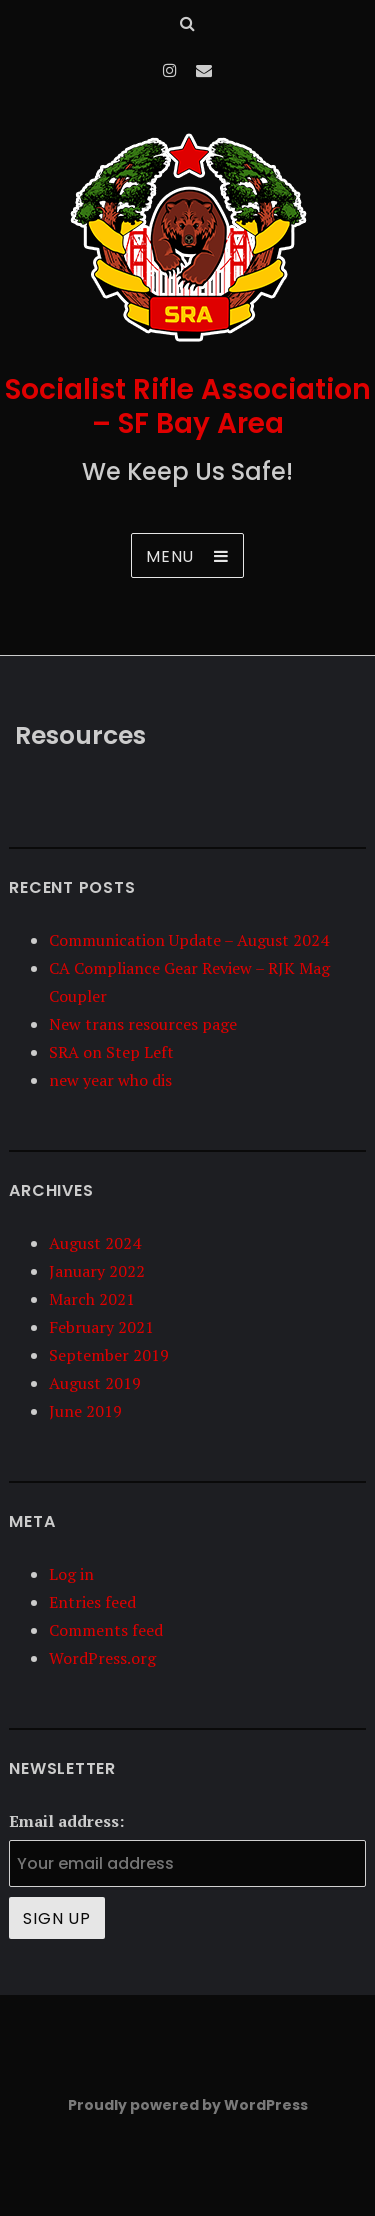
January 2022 (97, 1271)
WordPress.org (102, 1658)
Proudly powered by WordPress (188, 2105)
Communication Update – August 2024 (189, 940)
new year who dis (110, 1080)
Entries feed (92, 1602)
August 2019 (95, 1383)
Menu (170, 556)
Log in (71, 1574)
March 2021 (92, 1299)
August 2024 (95, 1243)
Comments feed (106, 1630)
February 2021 (101, 1327)
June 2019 (85, 1411)
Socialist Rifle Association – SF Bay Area (188, 406)
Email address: (66, 1821)
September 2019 (109, 1355)
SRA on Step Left (111, 1052)
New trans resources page (143, 1024)
